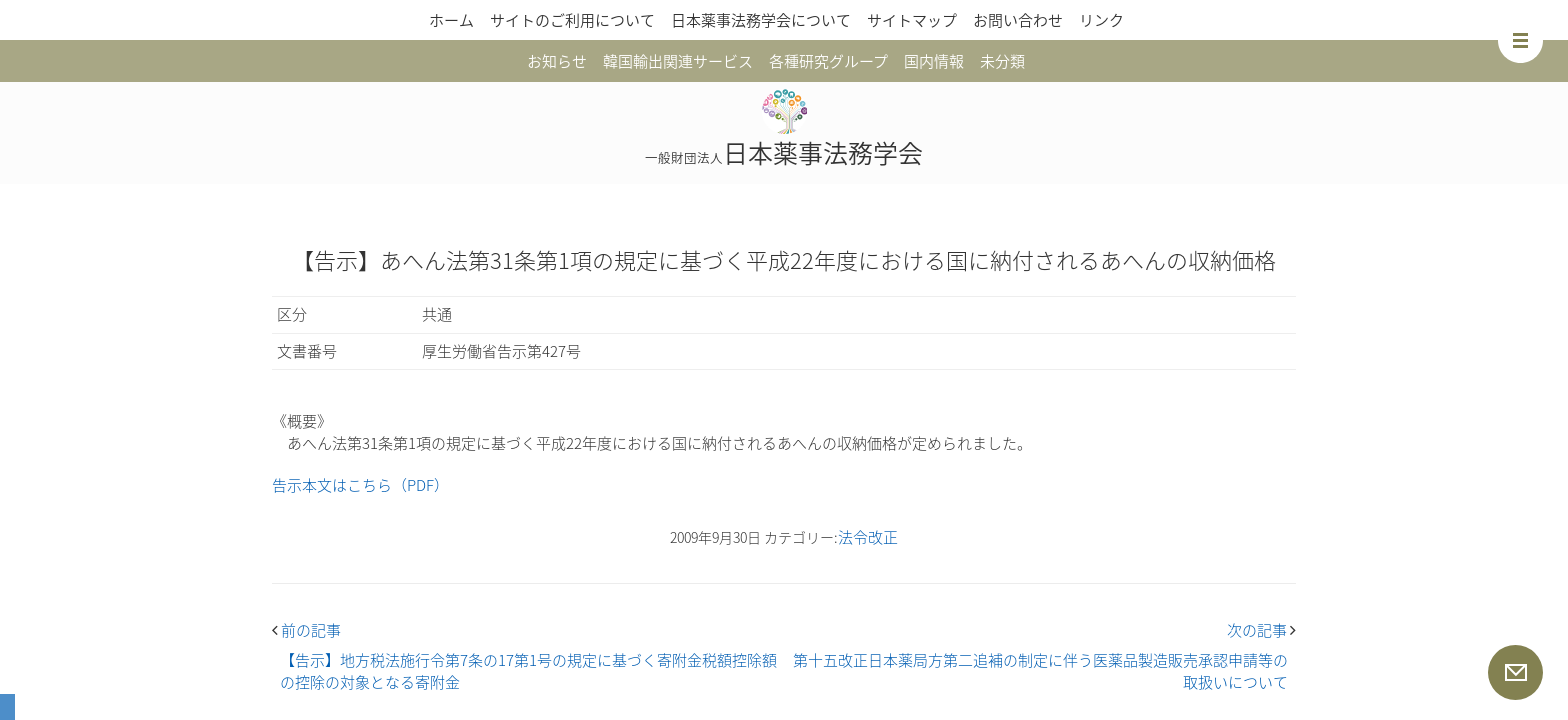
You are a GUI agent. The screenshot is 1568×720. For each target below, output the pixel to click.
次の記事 (1261, 630)
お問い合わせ (1018, 20)
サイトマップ (912, 20)
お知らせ (557, 61)
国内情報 (934, 61)
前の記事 (306, 630)
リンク (1101, 20)
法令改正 (868, 537)
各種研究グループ (828, 61)
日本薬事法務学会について (761, 20)
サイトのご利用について (572, 20)
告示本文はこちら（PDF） (360, 485)
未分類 (1002, 61)
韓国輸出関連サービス (678, 61)
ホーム (451, 20)
